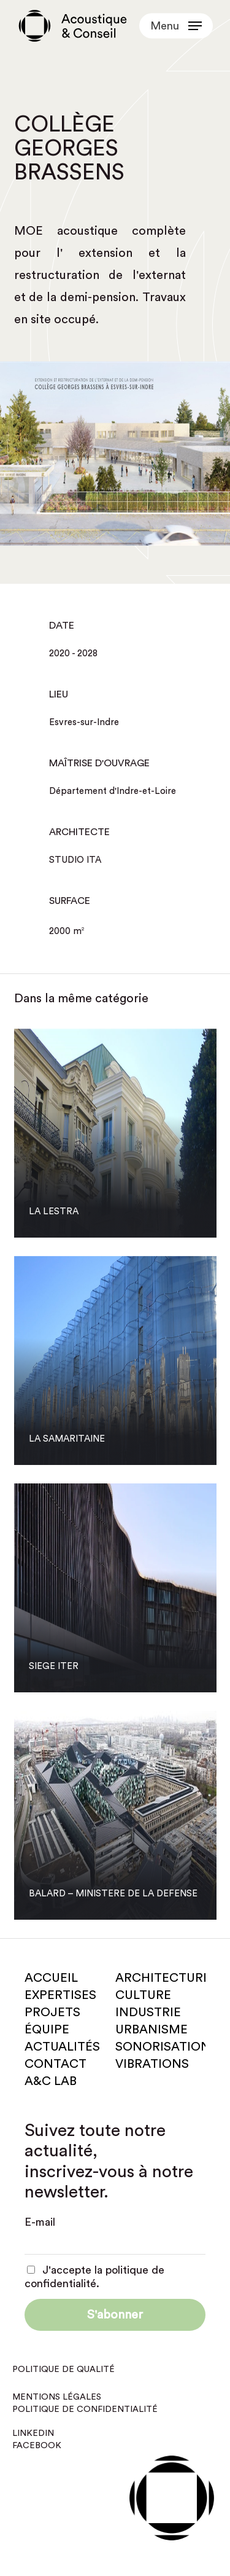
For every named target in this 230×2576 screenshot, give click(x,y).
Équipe (47, 2030)
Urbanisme (151, 2030)
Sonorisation (162, 2047)
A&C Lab (51, 2081)
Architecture (162, 1978)
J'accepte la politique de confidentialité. (94, 2276)
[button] (176, 26)
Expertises (60, 1995)
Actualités (62, 2047)
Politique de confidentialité (85, 2409)
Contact (55, 2064)
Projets (52, 2012)
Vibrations (152, 2064)
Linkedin (33, 2433)
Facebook (36, 2445)
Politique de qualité (63, 2369)
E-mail (40, 2222)
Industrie (148, 2012)
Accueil (51, 1978)
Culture (143, 1995)
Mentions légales (56, 2397)
